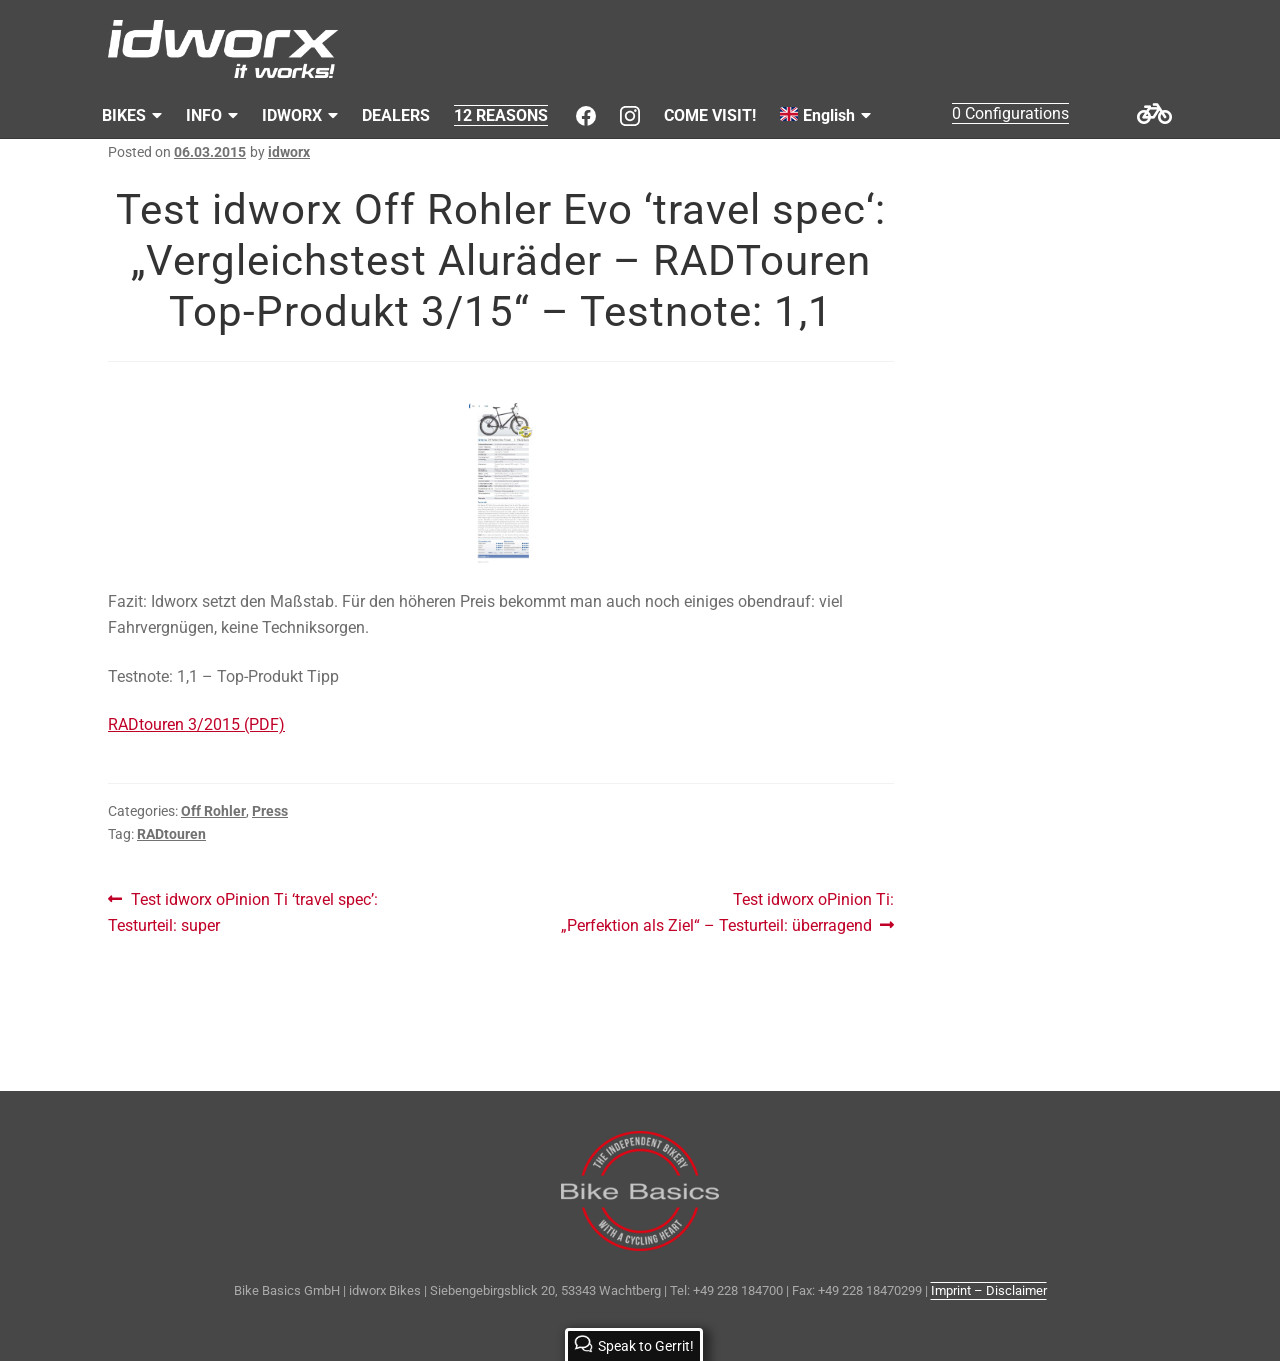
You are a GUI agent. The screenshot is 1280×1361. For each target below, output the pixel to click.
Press (270, 811)
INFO (204, 115)
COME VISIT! (710, 115)
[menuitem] (825, 116)
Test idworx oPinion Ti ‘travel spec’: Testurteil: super (243, 911)
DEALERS (396, 115)
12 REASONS (501, 115)
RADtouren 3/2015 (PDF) (196, 724)
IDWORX (292, 115)
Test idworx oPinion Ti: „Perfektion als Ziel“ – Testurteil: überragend (728, 911)
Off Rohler (213, 811)
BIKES (124, 115)
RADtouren (171, 834)
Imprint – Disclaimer (989, 1290)
